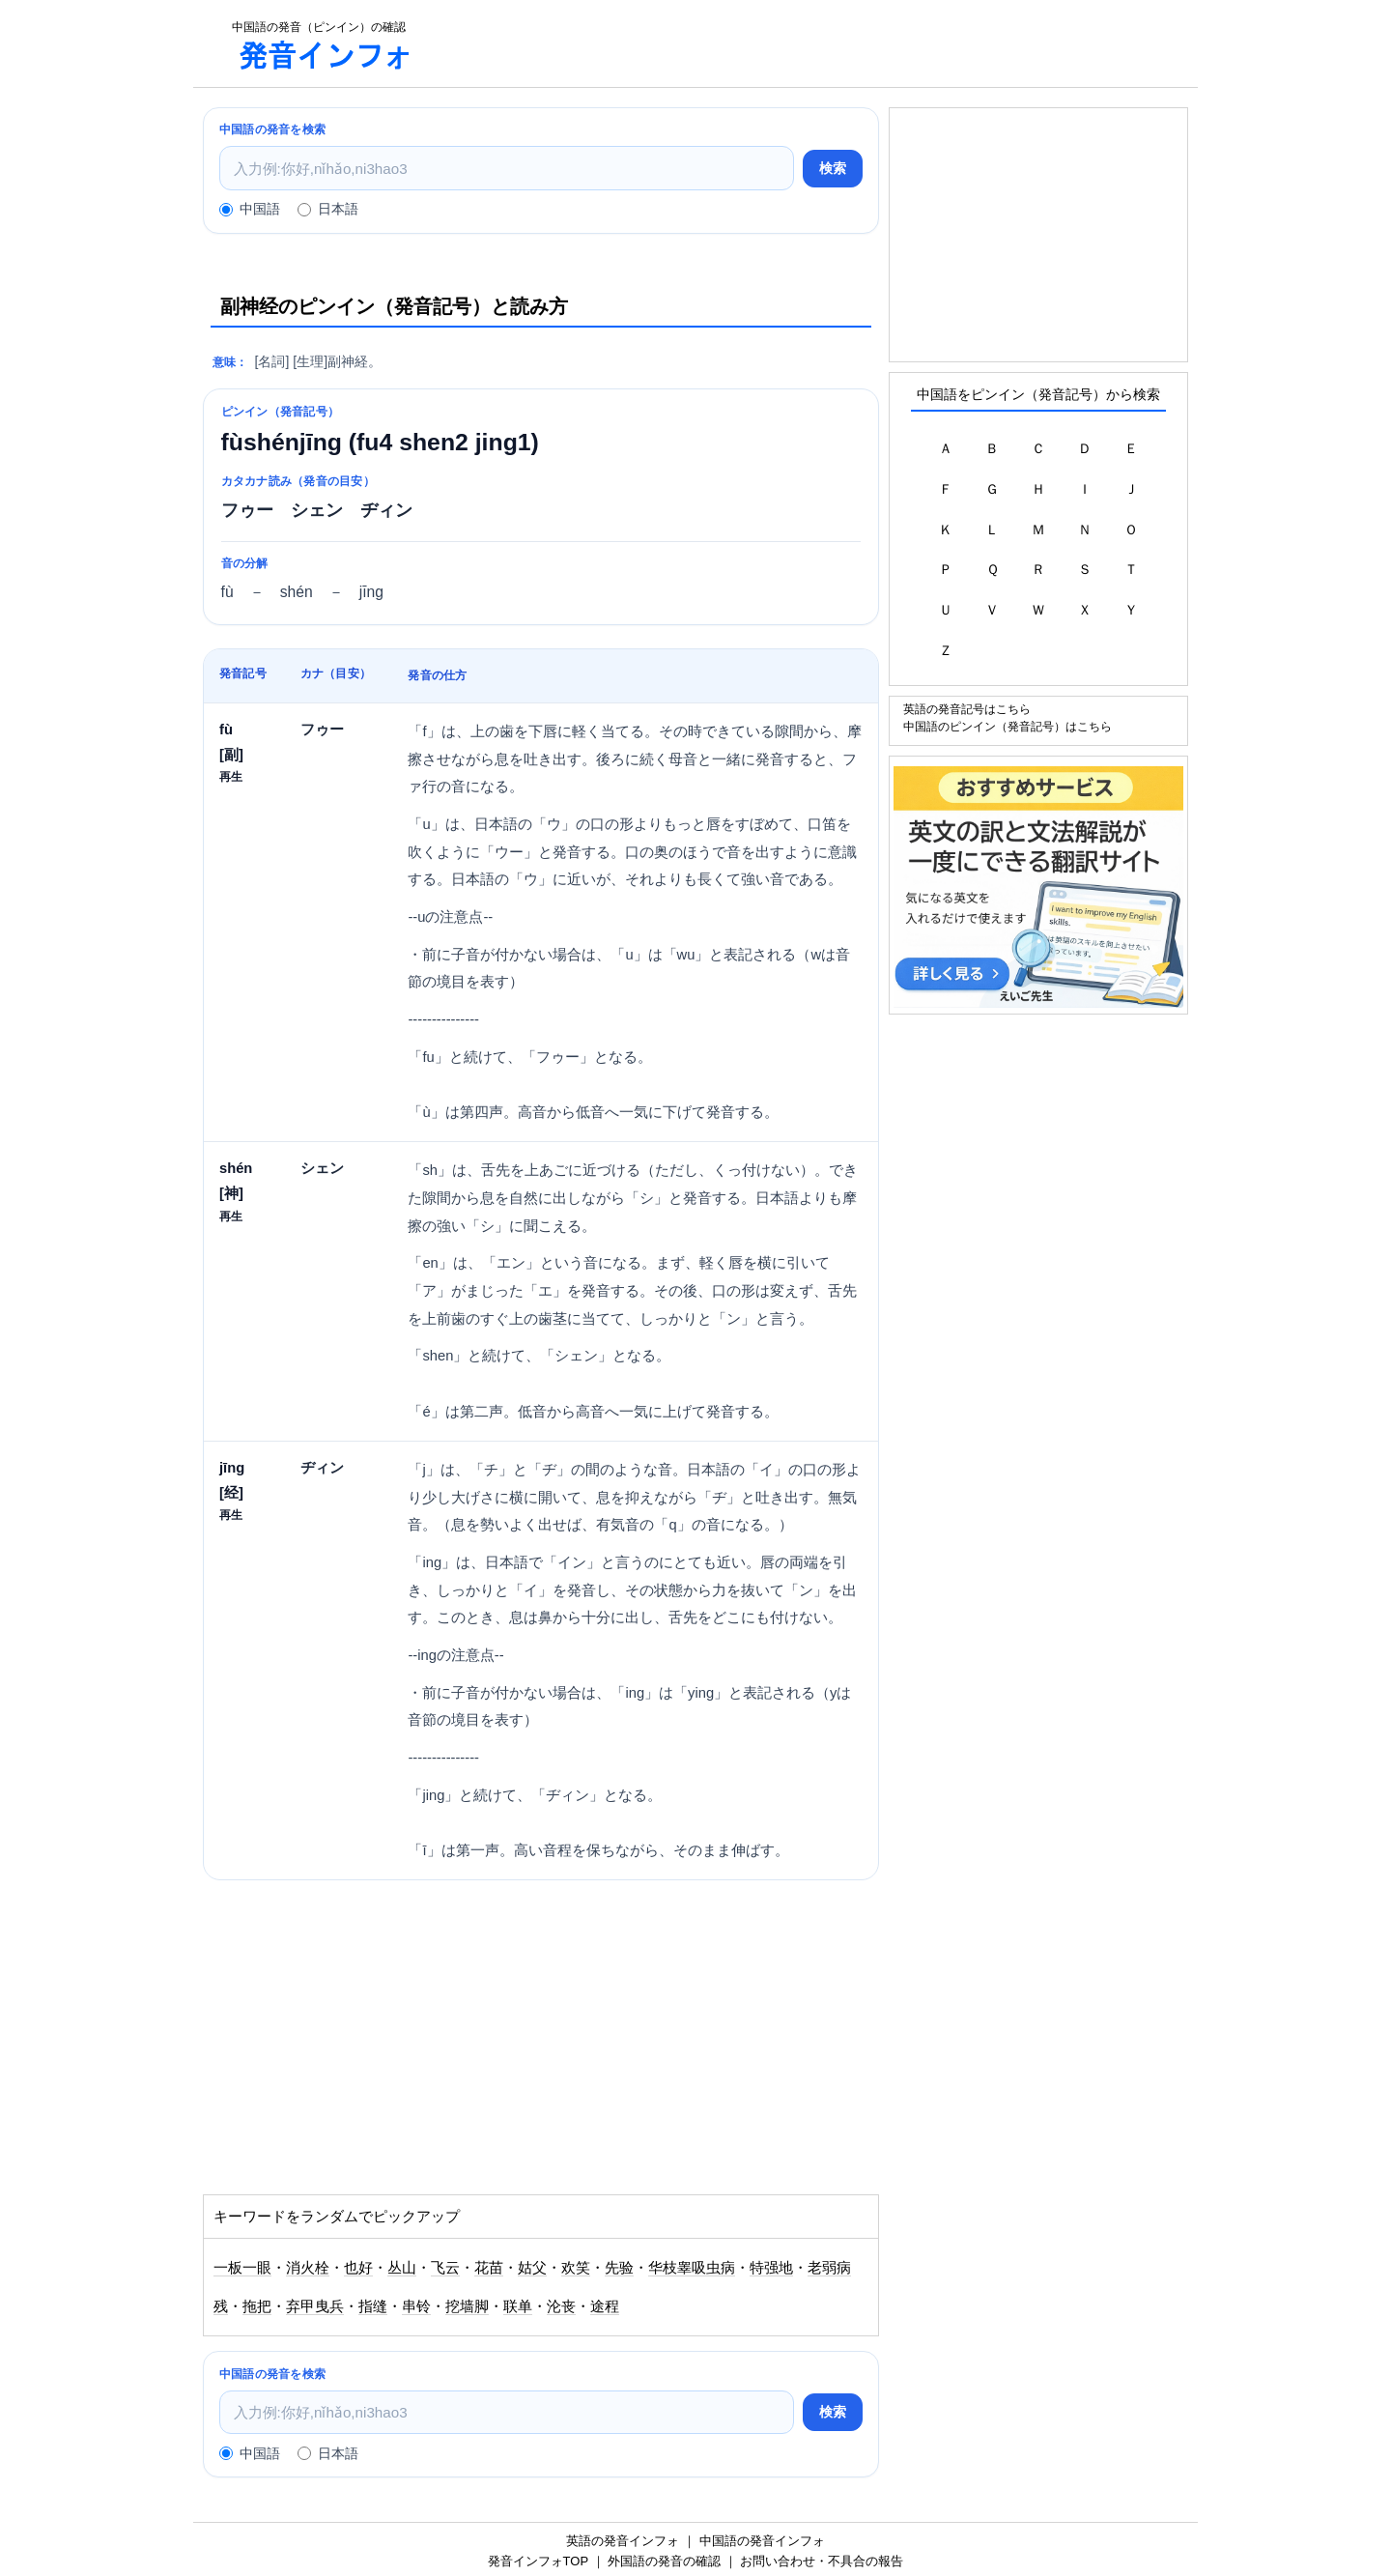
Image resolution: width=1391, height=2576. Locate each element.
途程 (604, 2306)
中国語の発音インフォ (762, 2540)
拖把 (256, 2306)
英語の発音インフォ (622, 2540)
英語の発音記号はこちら (967, 708)
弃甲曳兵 (315, 2306)
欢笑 (575, 2267)
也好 (358, 2267)
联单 (517, 2306)
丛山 (401, 2267)
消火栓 (307, 2267)
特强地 (771, 2267)
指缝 (372, 2306)
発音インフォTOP (538, 2561)
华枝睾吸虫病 (691, 2267)
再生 (230, 776)
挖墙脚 (467, 2306)
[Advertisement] (815, 43)
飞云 (445, 2267)
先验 (619, 2267)
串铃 (416, 2306)
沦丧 (561, 2306)
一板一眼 (242, 2267)
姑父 (532, 2267)
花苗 (488, 2267)
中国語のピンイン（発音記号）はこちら (1007, 726)
